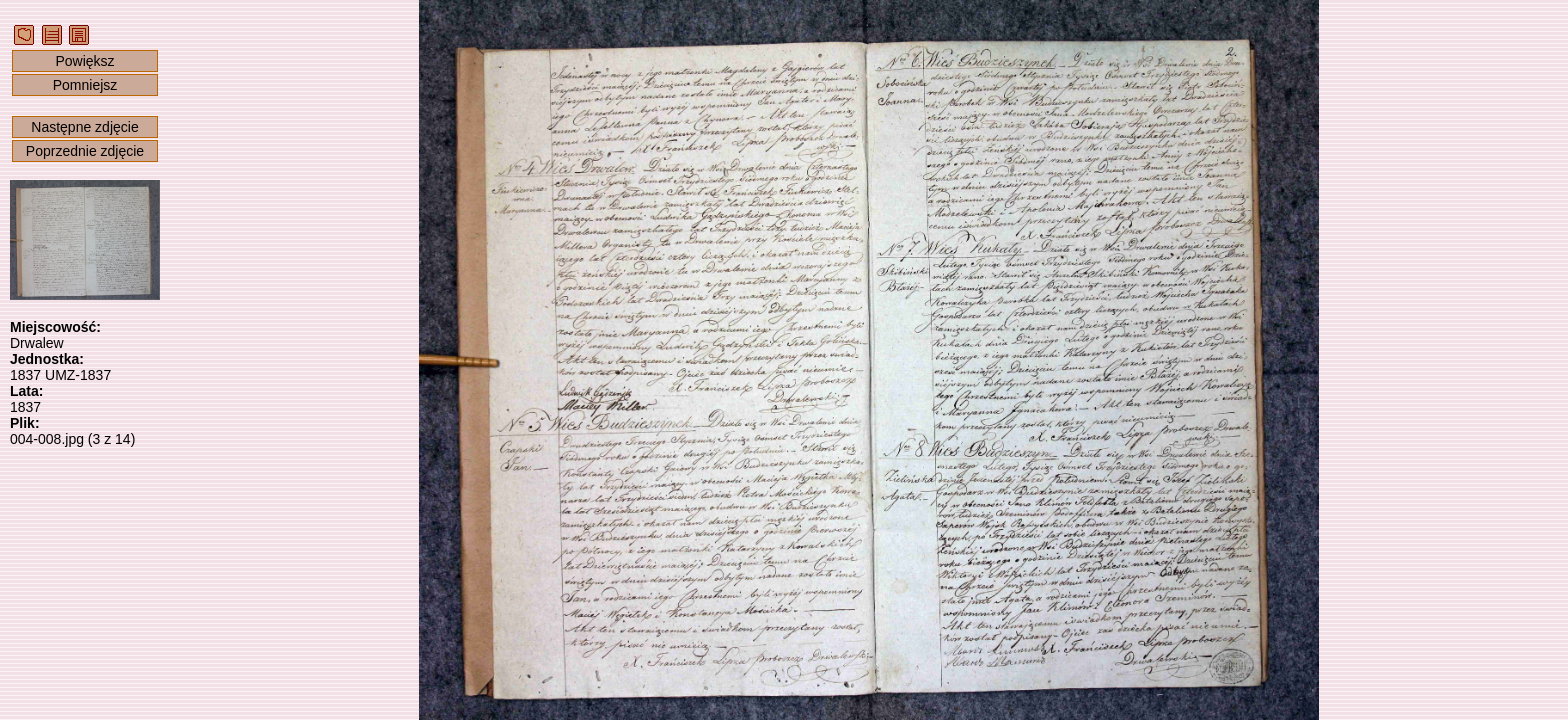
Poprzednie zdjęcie (85, 151)
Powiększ (84, 61)
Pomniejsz (85, 85)
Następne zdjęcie (84, 127)
